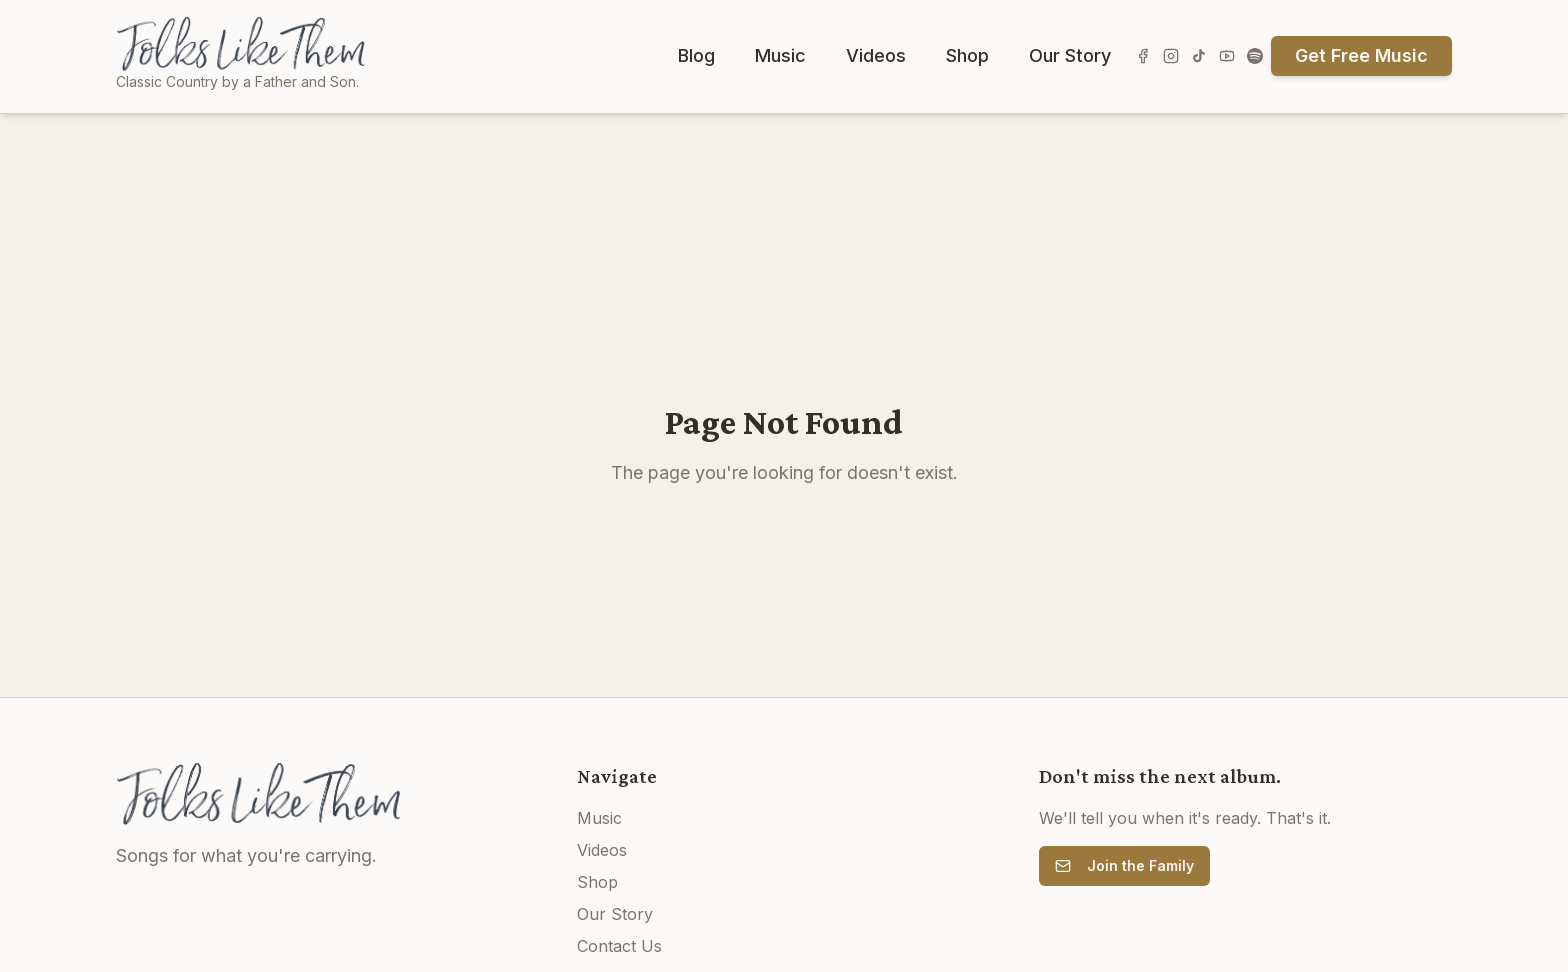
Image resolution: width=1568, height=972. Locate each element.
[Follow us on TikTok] (1199, 56)
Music (780, 55)
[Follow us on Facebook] (1143, 56)
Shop (967, 55)
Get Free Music (1361, 55)
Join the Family (1124, 865)
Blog (696, 55)
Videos (876, 55)
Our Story (1070, 55)
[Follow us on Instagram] (1171, 56)
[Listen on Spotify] (1255, 56)
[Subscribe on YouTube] (1227, 56)
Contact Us (619, 946)
